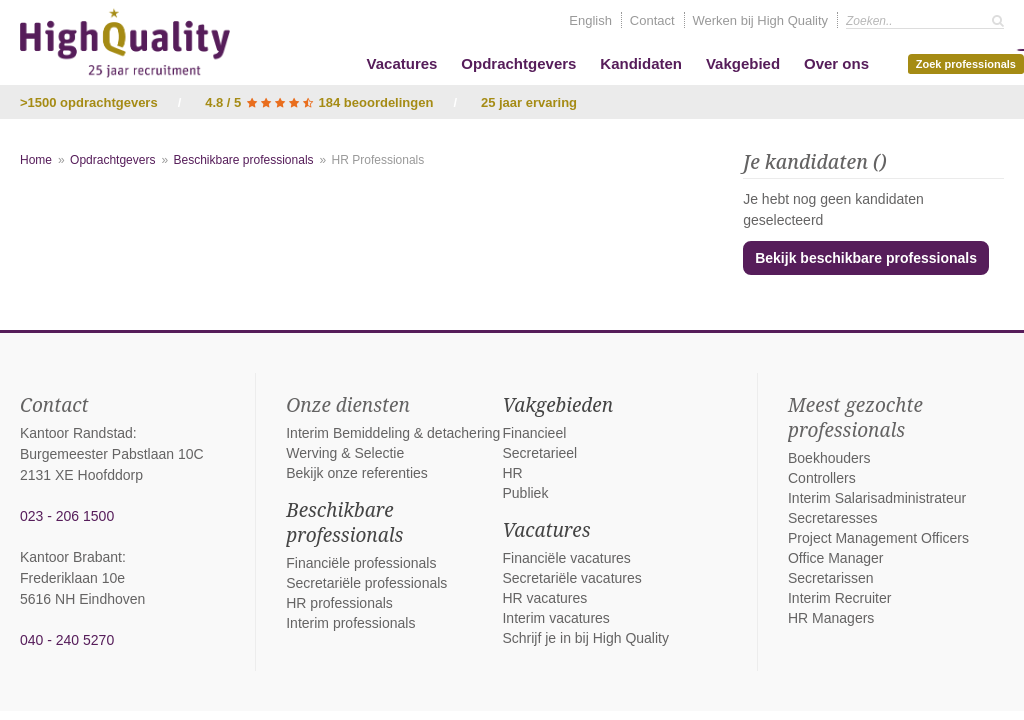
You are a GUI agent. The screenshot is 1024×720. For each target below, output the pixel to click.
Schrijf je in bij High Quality (585, 638)
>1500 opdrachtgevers (89, 102)
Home (36, 160)
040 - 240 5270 (67, 640)
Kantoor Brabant (71, 557)
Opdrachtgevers (518, 63)
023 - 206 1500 (67, 516)
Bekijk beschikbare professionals (866, 258)
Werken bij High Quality (761, 20)
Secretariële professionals (366, 583)
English (590, 20)
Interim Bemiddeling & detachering (393, 433)
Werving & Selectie (345, 453)
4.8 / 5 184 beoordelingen (319, 102)
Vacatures (402, 63)
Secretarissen (831, 578)
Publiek (525, 493)
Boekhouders (829, 458)
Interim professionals (350, 623)
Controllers (822, 478)
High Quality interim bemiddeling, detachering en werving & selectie (125, 43)
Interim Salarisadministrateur (877, 498)
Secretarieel (539, 453)
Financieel (534, 433)
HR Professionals (378, 160)
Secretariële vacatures (571, 578)
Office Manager (835, 558)
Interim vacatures (555, 618)
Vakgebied (743, 63)
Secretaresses (832, 518)
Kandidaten (641, 63)
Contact (652, 20)
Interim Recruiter (839, 598)
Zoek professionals (970, 62)
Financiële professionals (361, 563)
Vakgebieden (557, 405)
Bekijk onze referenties (357, 473)
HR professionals (339, 603)
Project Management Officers (878, 538)
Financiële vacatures (566, 558)
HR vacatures (544, 598)
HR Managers (831, 618)
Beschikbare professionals (243, 160)
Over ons (836, 63)
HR (512, 473)
